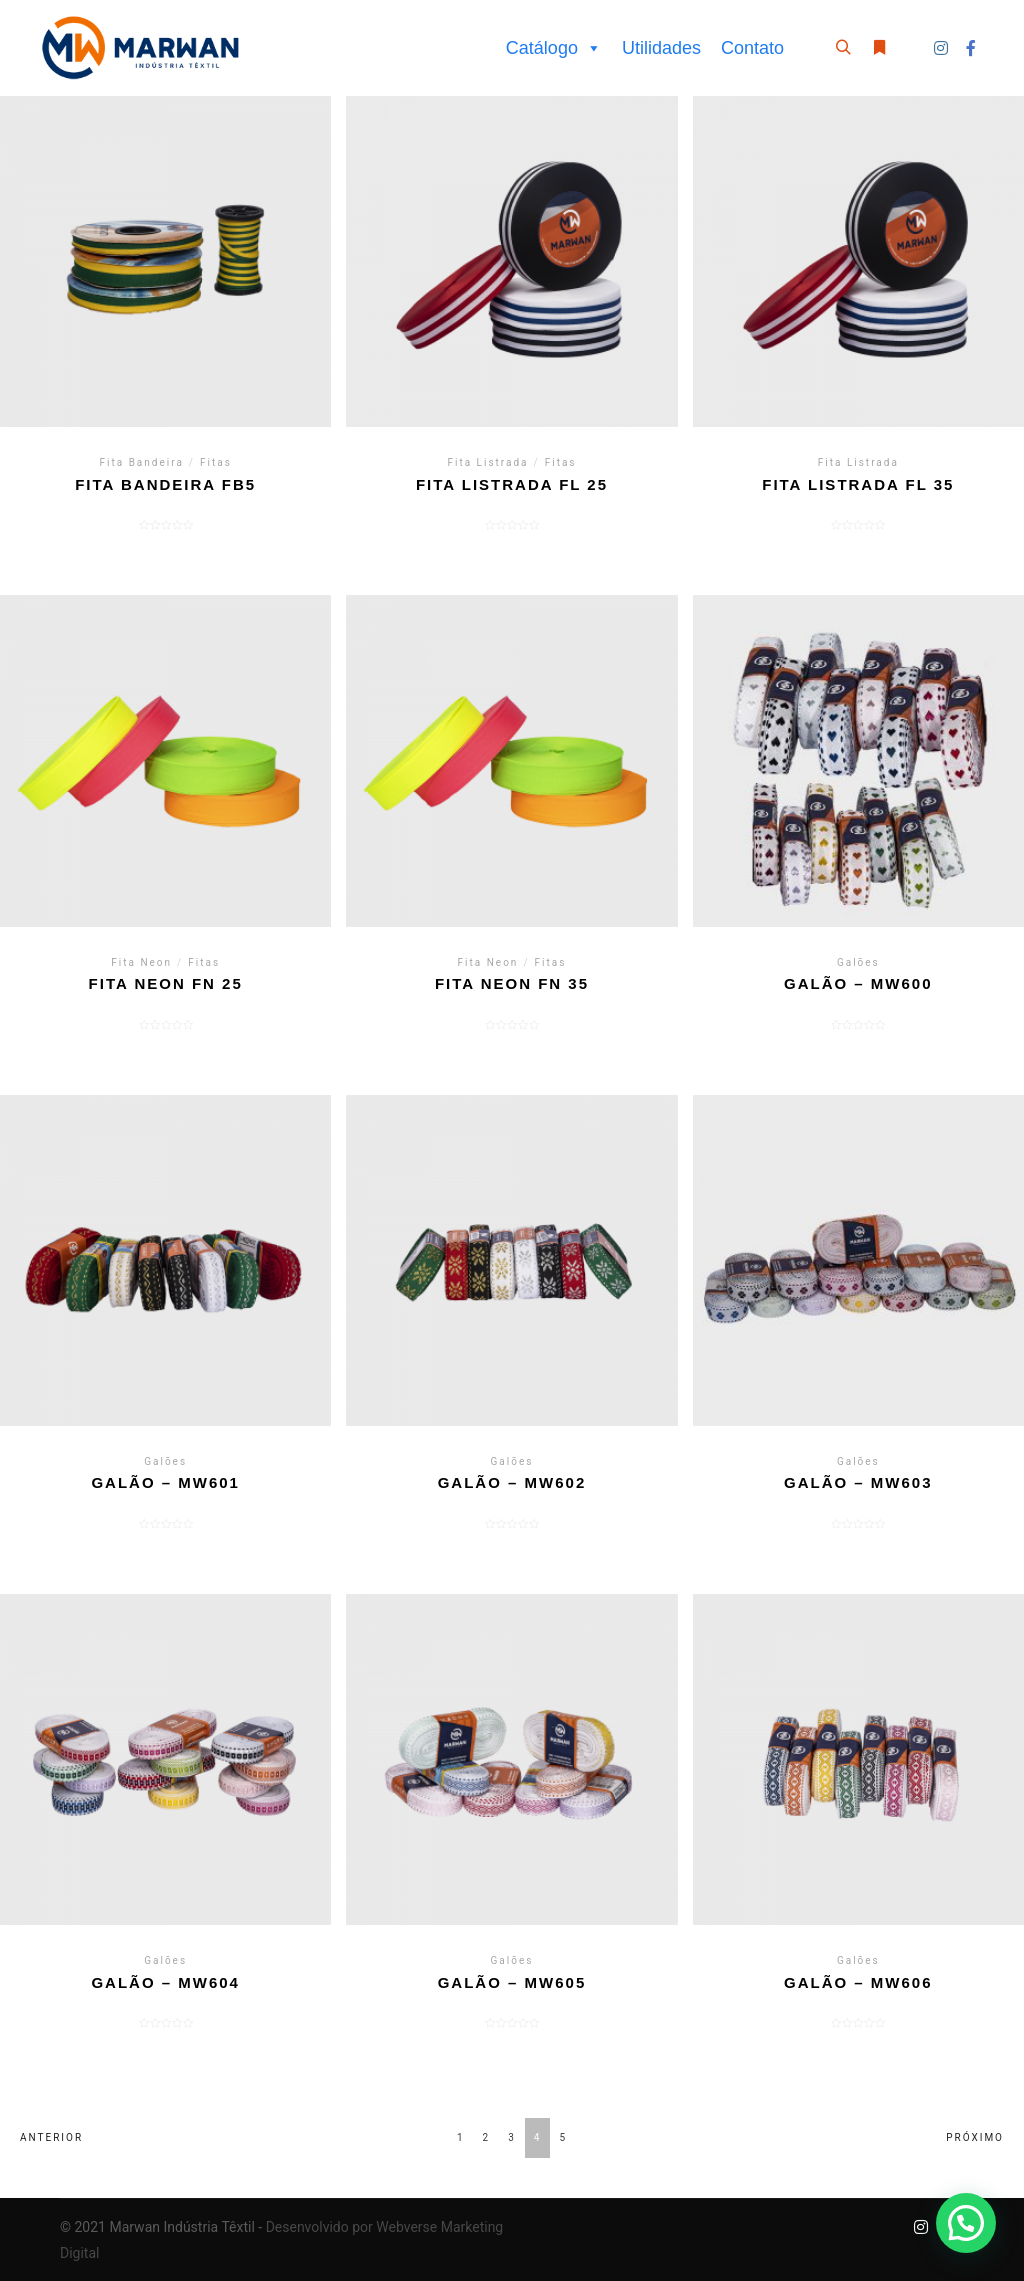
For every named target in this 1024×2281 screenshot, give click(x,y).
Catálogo (554, 48)
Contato (752, 48)
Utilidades (661, 48)
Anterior (51, 2137)
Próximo (975, 2137)
